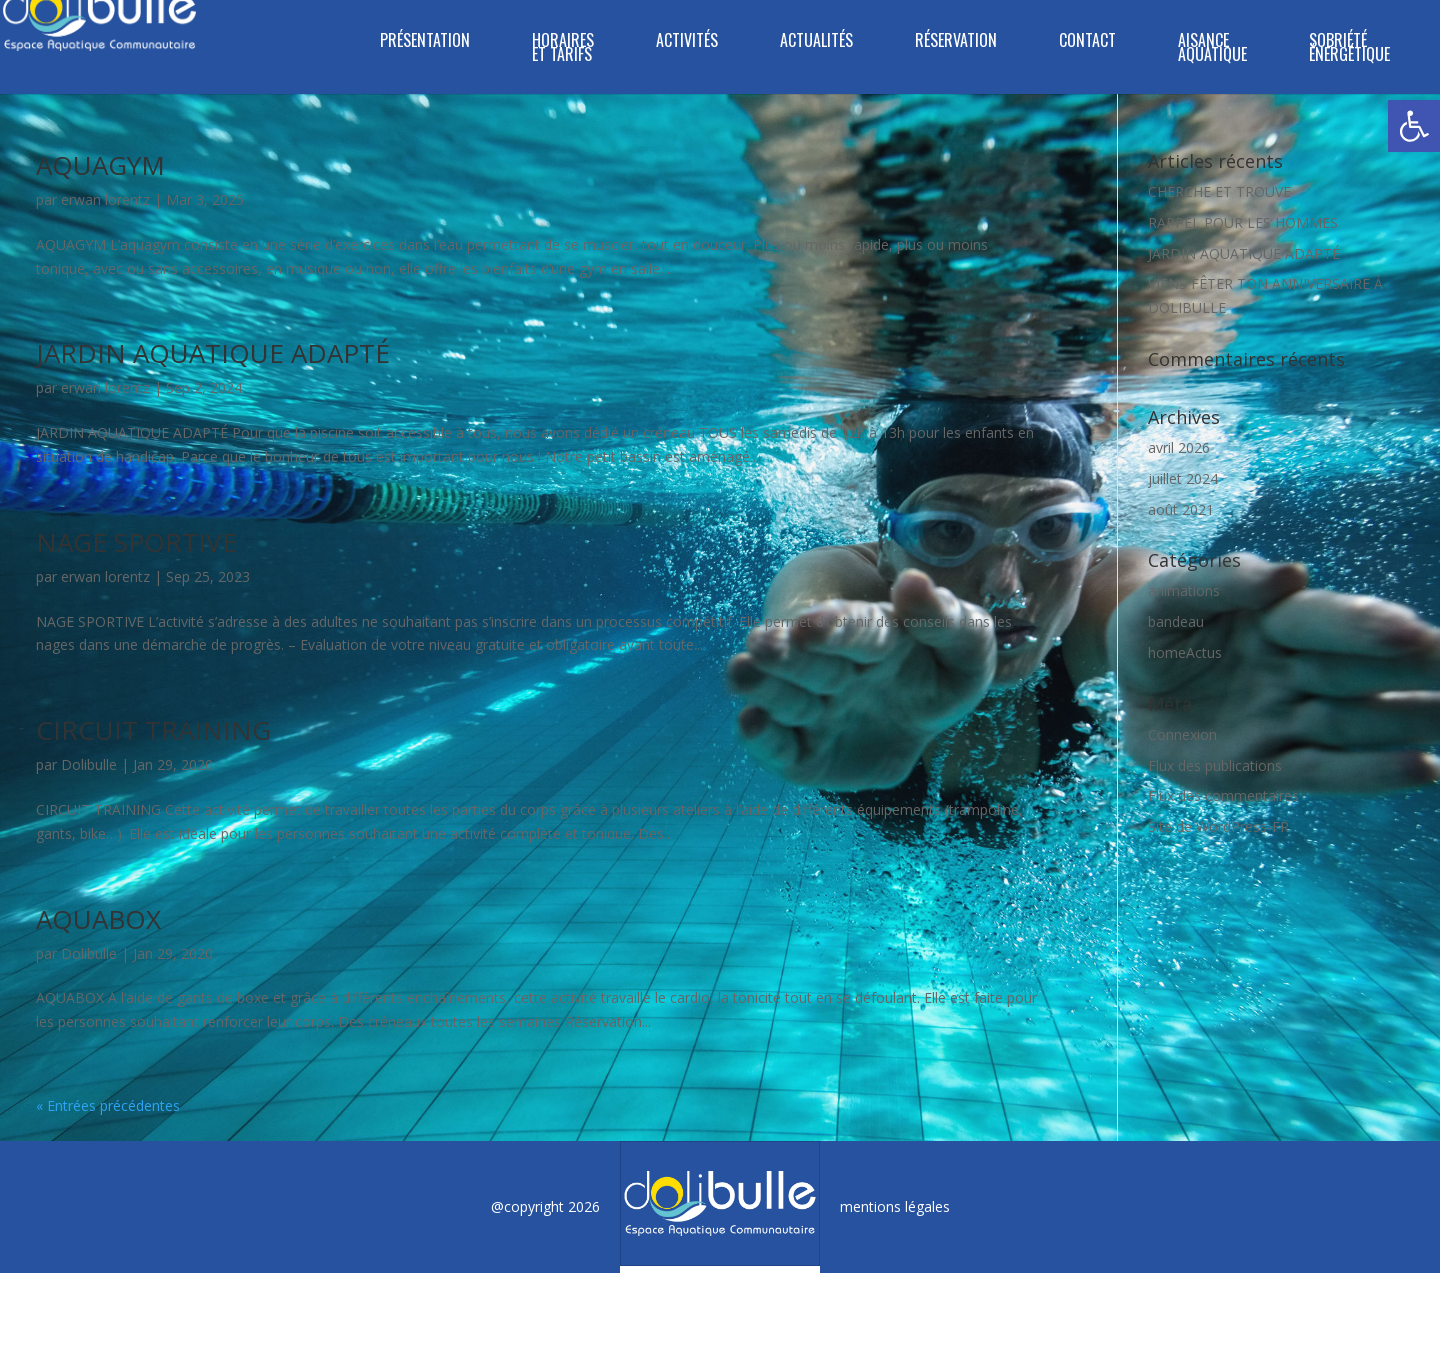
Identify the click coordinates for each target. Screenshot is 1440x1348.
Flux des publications (1215, 765)
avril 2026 (1179, 447)
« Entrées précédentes (108, 1105)
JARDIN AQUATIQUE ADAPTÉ (213, 353)
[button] (1414, 126)
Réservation (956, 42)
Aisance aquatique (1212, 49)
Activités (687, 42)
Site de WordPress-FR (1218, 826)
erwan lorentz (105, 199)
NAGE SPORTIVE (136, 542)
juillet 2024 (1183, 478)
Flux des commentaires (1223, 795)
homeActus (1185, 652)
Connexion (1182, 734)
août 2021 (1181, 509)
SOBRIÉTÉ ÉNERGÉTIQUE (1349, 49)
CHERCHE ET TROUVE (1219, 191)
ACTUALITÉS (816, 42)
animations (1184, 590)
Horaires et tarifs (563, 49)
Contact (1087, 42)
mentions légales (895, 1206)
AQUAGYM (100, 165)
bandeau (1176, 621)
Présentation (425, 42)
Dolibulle (89, 764)
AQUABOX (98, 919)
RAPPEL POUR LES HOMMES (1243, 222)
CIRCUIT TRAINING (153, 730)
